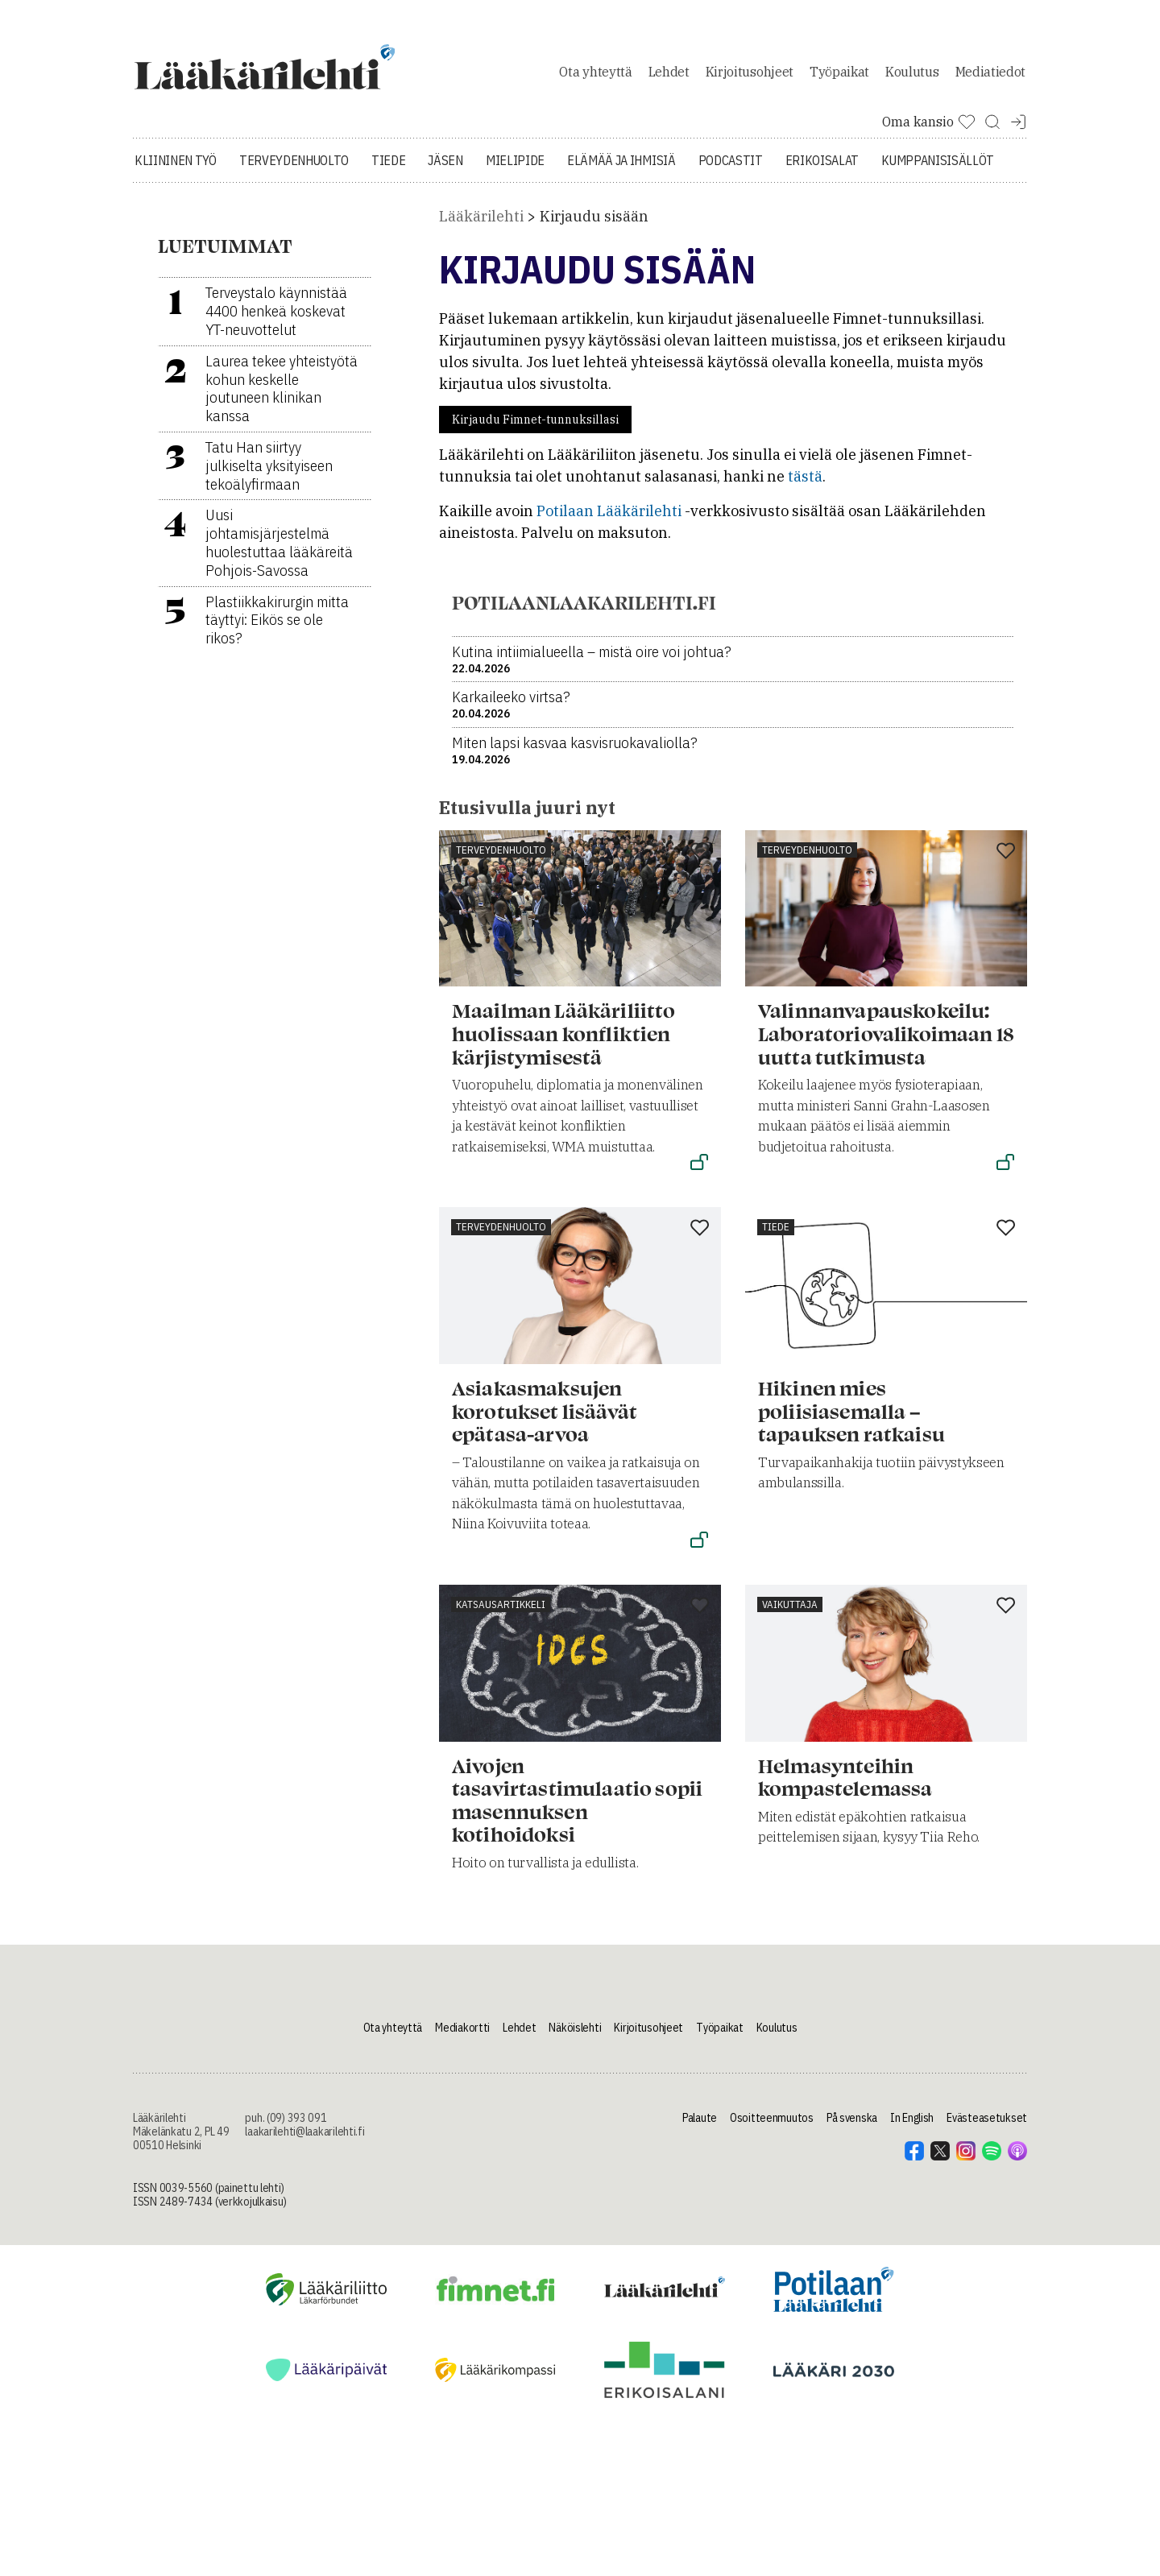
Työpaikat (839, 76)
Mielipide (515, 169)
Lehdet (669, 76)
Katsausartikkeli (500, 1612)
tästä (805, 485)
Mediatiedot (990, 76)
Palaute (699, 2126)
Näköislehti (575, 2036)
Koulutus (911, 76)
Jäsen (445, 169)
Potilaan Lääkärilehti (609, 520)
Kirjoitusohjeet (749, 76)
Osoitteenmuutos (772, 2126)
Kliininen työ (176, 169)
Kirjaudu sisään (594, 225)
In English (912, 2126)
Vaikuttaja (790, 1612)
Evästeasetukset (987, 2126)
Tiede (388, 169)
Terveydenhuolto (294, 169)
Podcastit (730, 169)
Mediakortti (462, 2036)
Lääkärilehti (481, 225)
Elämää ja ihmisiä (621, 169)
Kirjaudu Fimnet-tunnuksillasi (535, 428)
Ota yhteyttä (595, 76)
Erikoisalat (822, 169)
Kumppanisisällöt (937, 169)
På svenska (851, 2126)
